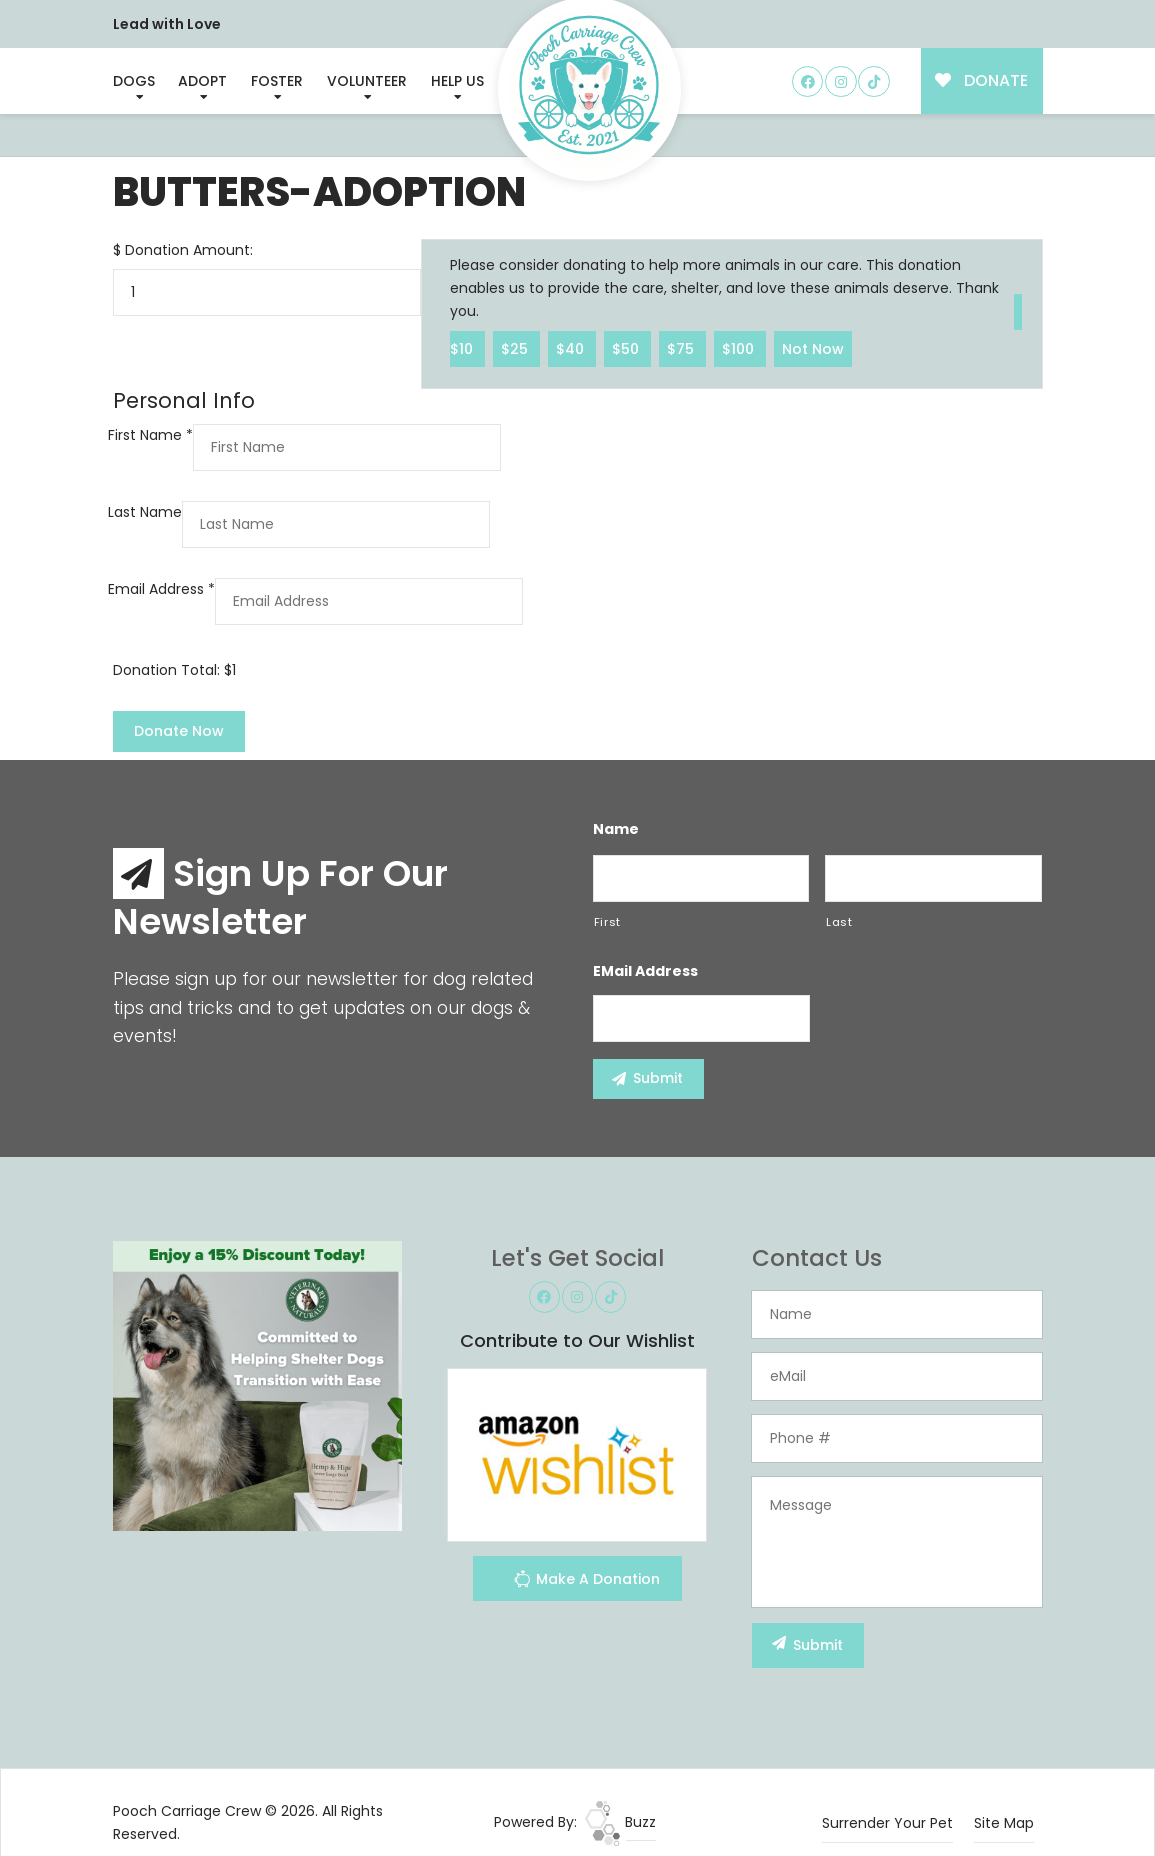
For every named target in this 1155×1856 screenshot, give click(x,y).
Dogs (134, 81)
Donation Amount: (189, 250)
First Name (150, 435)
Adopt (202, 81)
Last (839, 922)
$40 (572, 348)
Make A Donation (586, 1581)
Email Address (161, 589)
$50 (627, 348)
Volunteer (367, 81)
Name (616, 829)
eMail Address (645, 971)
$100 (740, 348)
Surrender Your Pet (887, 1823)
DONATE (981, 80)
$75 (682, 348)
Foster (277, 81)
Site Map (1004, 1823)
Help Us (457, 81)
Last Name (145, 512)
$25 (516, 348)
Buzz (620, 1822)
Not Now (813, 348)
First (607, 922)
